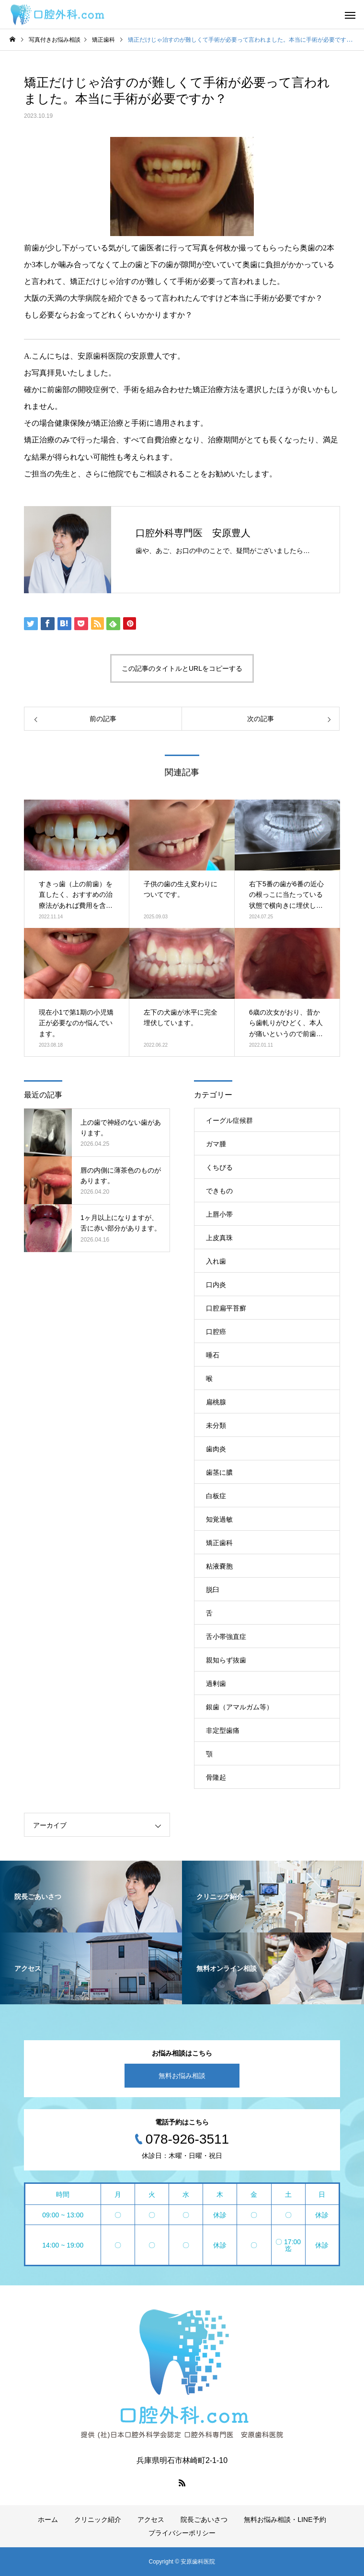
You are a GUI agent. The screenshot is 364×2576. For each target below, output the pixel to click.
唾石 (212, 1355)
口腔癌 (216, 1331)
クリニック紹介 (97, 2519)
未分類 (216, 1425)
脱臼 (212, 1589)
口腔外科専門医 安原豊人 (193, 533)
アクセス (150, 2519)
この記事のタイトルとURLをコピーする (182, 668)
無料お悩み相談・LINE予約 (285, 2519)
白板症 (216, 1496)
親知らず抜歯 (226, 1660)
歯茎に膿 (219, 1472)
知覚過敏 (219, 1519)
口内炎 (216, 1284)
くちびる (219, 1167)
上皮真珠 (219, 1238)
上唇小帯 (219, 1214)
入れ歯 (216, 1261)
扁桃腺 (216, 1402)
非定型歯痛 (222, 1730)
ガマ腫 (216, 1144)
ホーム (48, 2519)
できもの (219, 1191)
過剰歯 (216, 1683)
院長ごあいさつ (204, 2519)
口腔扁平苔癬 (226, 1308)
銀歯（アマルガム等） (239, 1707)
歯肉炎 (216, 1449)
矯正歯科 (219, 1543)
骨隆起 (216, 1777)
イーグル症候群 (229, 1120)
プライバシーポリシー (182, 2533)
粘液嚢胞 (219, 1566)
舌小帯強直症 (226, 1636)
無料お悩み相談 (182, 2075)
